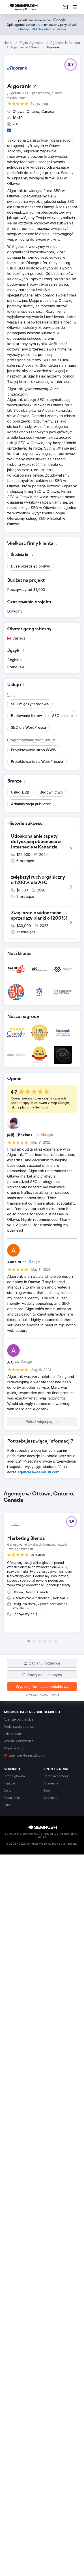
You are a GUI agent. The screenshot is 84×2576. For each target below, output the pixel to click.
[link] (65, 7)
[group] (42, 1626)
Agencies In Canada (65, 43)
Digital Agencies (31, 43)
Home (8, 43)
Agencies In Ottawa (25, 47)
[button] (70, 64)
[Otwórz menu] (75, 7)
